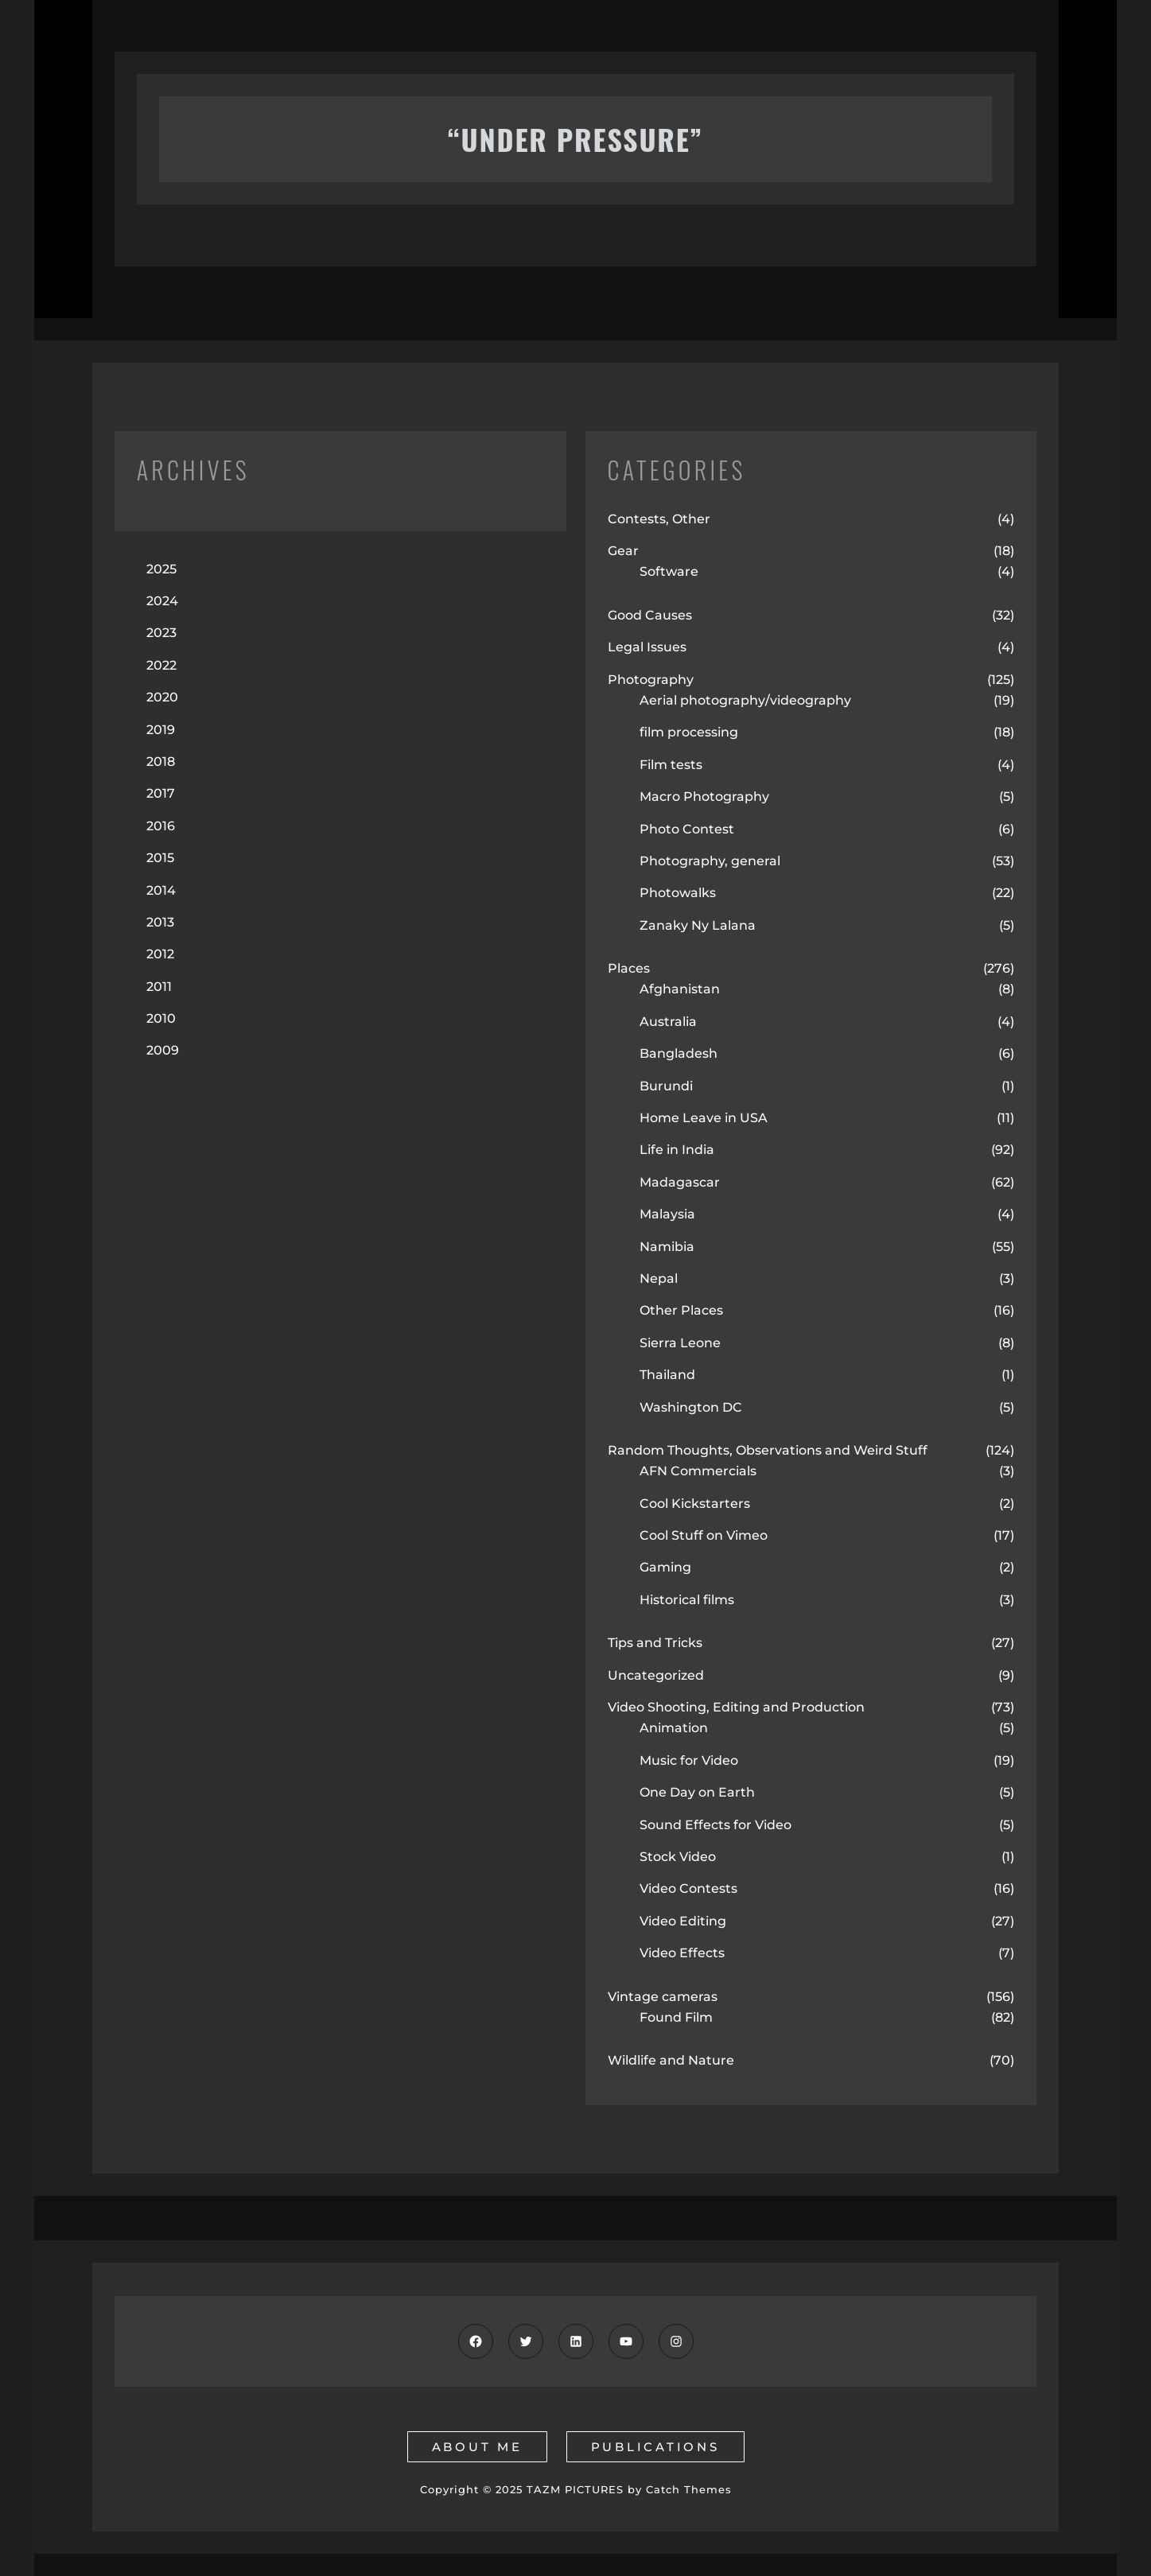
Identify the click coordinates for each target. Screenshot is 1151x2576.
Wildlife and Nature (671, 2060)
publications (655, 2446)
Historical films (687, 1599)
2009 (162, 1050)
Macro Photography (704, 796)
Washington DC (691, 1407)
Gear (623, 550)
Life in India (677, 1149)
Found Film (676, 2017)
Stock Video (678, 1856)
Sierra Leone (680, 1342)
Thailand (667, 1374)
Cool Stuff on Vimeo (704, 1535)
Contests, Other (659, 518)
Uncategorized (656, 1675)
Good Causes (650, 615)
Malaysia (667, 1214)
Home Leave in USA (704, 1117)
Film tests (671, 764)
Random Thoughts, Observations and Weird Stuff (767, 1450)
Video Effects (682, 1952)
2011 (159, 986)
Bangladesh (678, 1053)
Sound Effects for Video (715, 1824)
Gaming (665, 1567)
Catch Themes (689, 2489)
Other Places (681, 1310)
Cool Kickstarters (695, 1503)
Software (669, 571)
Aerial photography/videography (745, 700)
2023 (161, 632)
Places (629, 968)
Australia (668, 1021)
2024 (162, 600)
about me (477, 2446)
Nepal (659, 1278)
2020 (162, 697)
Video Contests (688, 1888)
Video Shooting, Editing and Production (736, 1707)
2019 (160, 729)
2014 (161, 890)
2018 (160, 761)
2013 (160, 922)
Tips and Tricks (655, 1642)
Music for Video (689, 1760)
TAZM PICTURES (575, 2489)
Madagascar (680, 1182)
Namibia (667, 1246)
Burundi (666, 1086)
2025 (161, 569)
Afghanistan (680, 989)
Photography (651, 679)
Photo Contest (687, 829)
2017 (160, 793)
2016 (160, 825)
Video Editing (683, 1921)
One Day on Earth (697, 1792)
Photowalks (678, 892)
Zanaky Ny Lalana (698, 925)
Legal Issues (647, 647)
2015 (160, 857)
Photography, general (710, 860)
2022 (161, 665)
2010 (161, 1018)
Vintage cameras (662, 1996)
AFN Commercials (698, 1470)
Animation (674, 1727)
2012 (160, 954)
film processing (689, 732)
